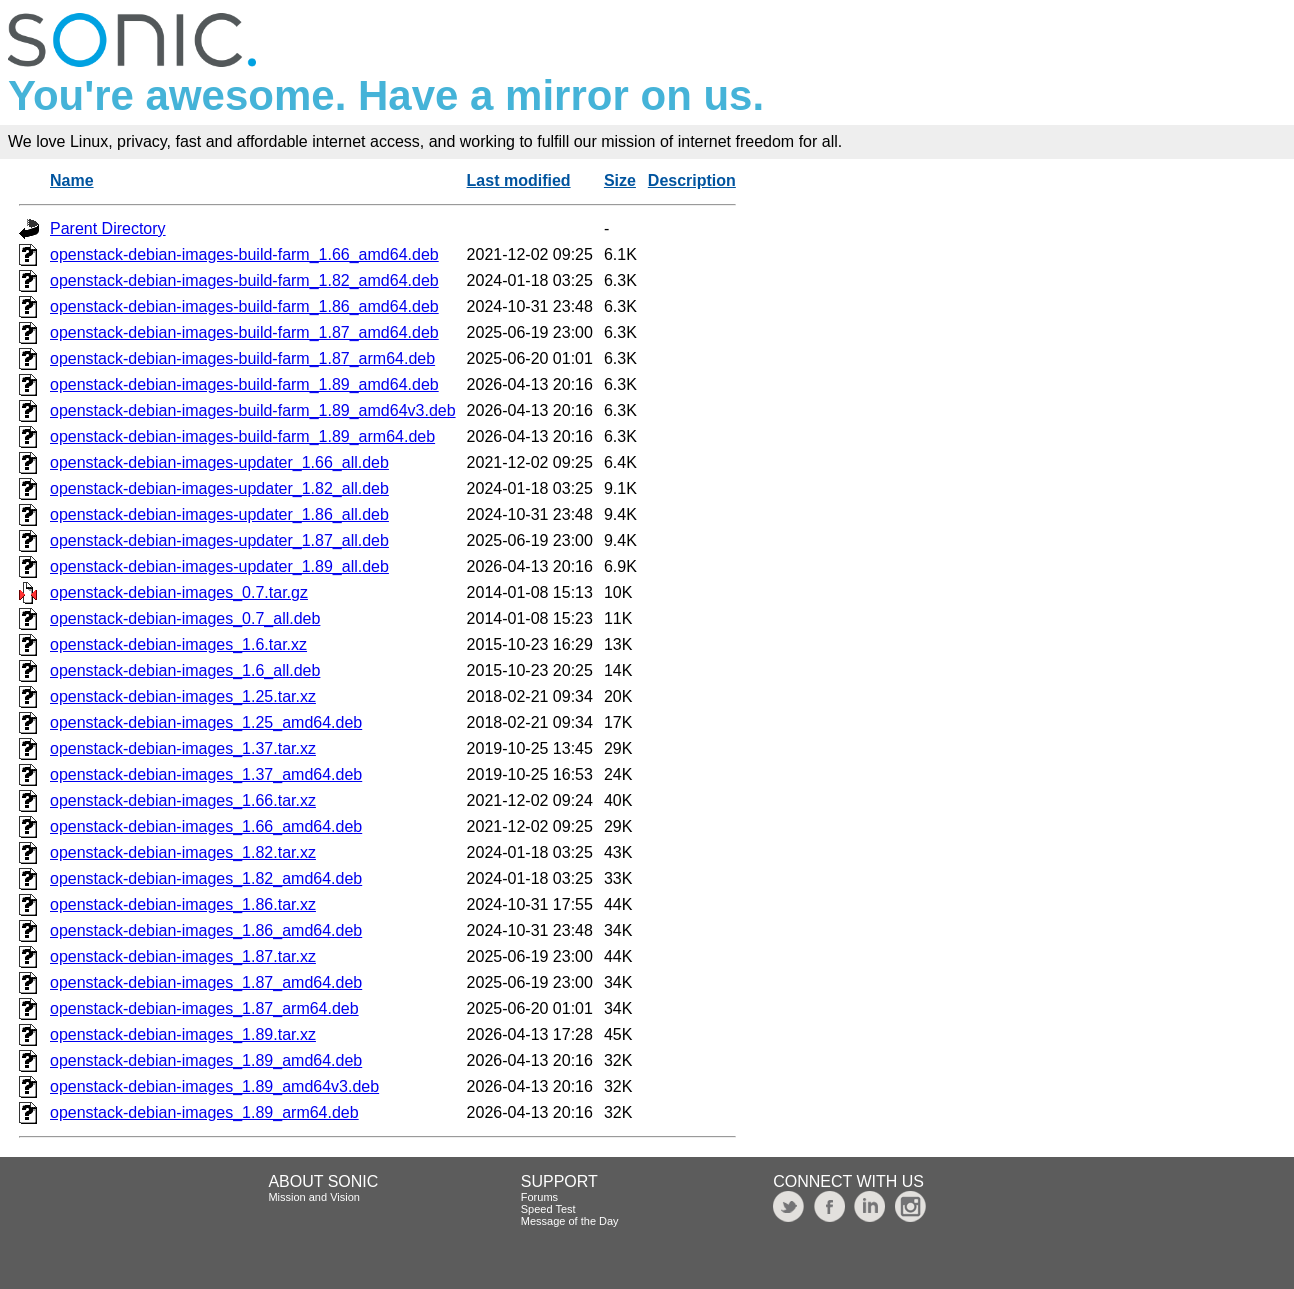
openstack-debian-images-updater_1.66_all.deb (219, 462)
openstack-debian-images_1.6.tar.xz (178, 644)
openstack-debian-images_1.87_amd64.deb (206, 982)
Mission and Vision (314, 1197)
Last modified (519, 180)
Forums (539, 1197)
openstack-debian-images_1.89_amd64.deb (206, 1060)
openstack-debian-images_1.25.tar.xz (183, 696)
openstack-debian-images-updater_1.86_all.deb (219, 514)
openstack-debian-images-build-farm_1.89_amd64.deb (244, 384)
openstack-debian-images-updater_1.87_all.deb (219, 540)
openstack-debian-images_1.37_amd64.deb (206, 774)
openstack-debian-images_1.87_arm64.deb (204, 1008)
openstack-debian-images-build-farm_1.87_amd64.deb (244, 332)
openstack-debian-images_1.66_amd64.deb (206, 826)
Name (72, 180)
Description (692, 180)
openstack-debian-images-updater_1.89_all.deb (219, 566)
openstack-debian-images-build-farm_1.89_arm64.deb (242, 436)
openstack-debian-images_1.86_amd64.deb (206, 930)
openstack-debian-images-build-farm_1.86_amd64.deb (244, 306)
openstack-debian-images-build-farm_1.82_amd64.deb (244, 280)
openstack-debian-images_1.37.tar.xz (183, 748)
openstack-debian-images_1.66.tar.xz (183, 800)
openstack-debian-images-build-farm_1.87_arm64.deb (242, 358)
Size (620, 180)
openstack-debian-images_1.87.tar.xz (183, 956)
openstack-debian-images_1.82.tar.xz (183, 852)
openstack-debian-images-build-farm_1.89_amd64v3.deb (253, 410)
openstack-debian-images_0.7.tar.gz (179, 592)
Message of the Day (570, 1221)
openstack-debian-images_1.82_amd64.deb (206, 878)
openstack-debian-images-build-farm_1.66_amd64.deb (244, 254)
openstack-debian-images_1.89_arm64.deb (204, 1112)
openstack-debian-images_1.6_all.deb (185, 670)
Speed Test (548, 1209)
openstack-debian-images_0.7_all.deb (185, 618)
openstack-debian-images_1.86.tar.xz (183, 904)
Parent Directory (108, 228)
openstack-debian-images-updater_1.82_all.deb (219, 488)
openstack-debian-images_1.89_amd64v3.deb (214, 1086)
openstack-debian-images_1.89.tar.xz (183, 1034)
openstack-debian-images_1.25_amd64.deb (206, 722)
